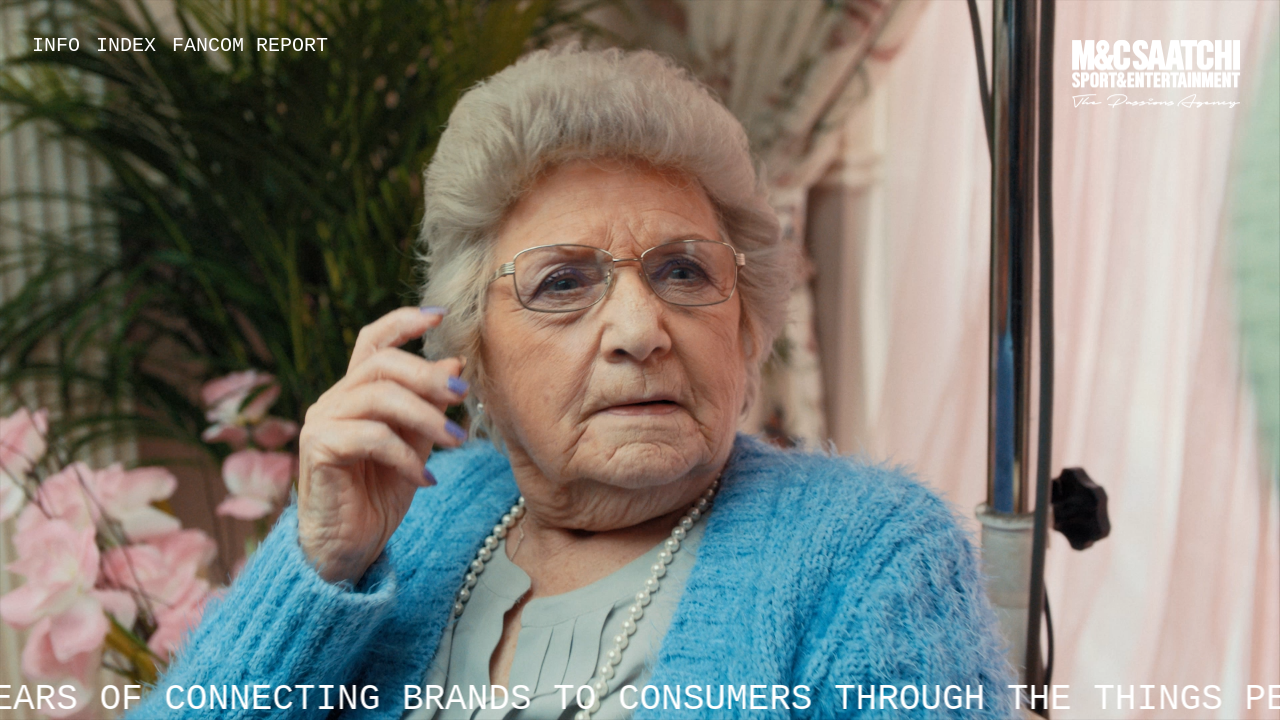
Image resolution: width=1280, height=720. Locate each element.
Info (56, 45)
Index (126, 45)
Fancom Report (250, 45)
